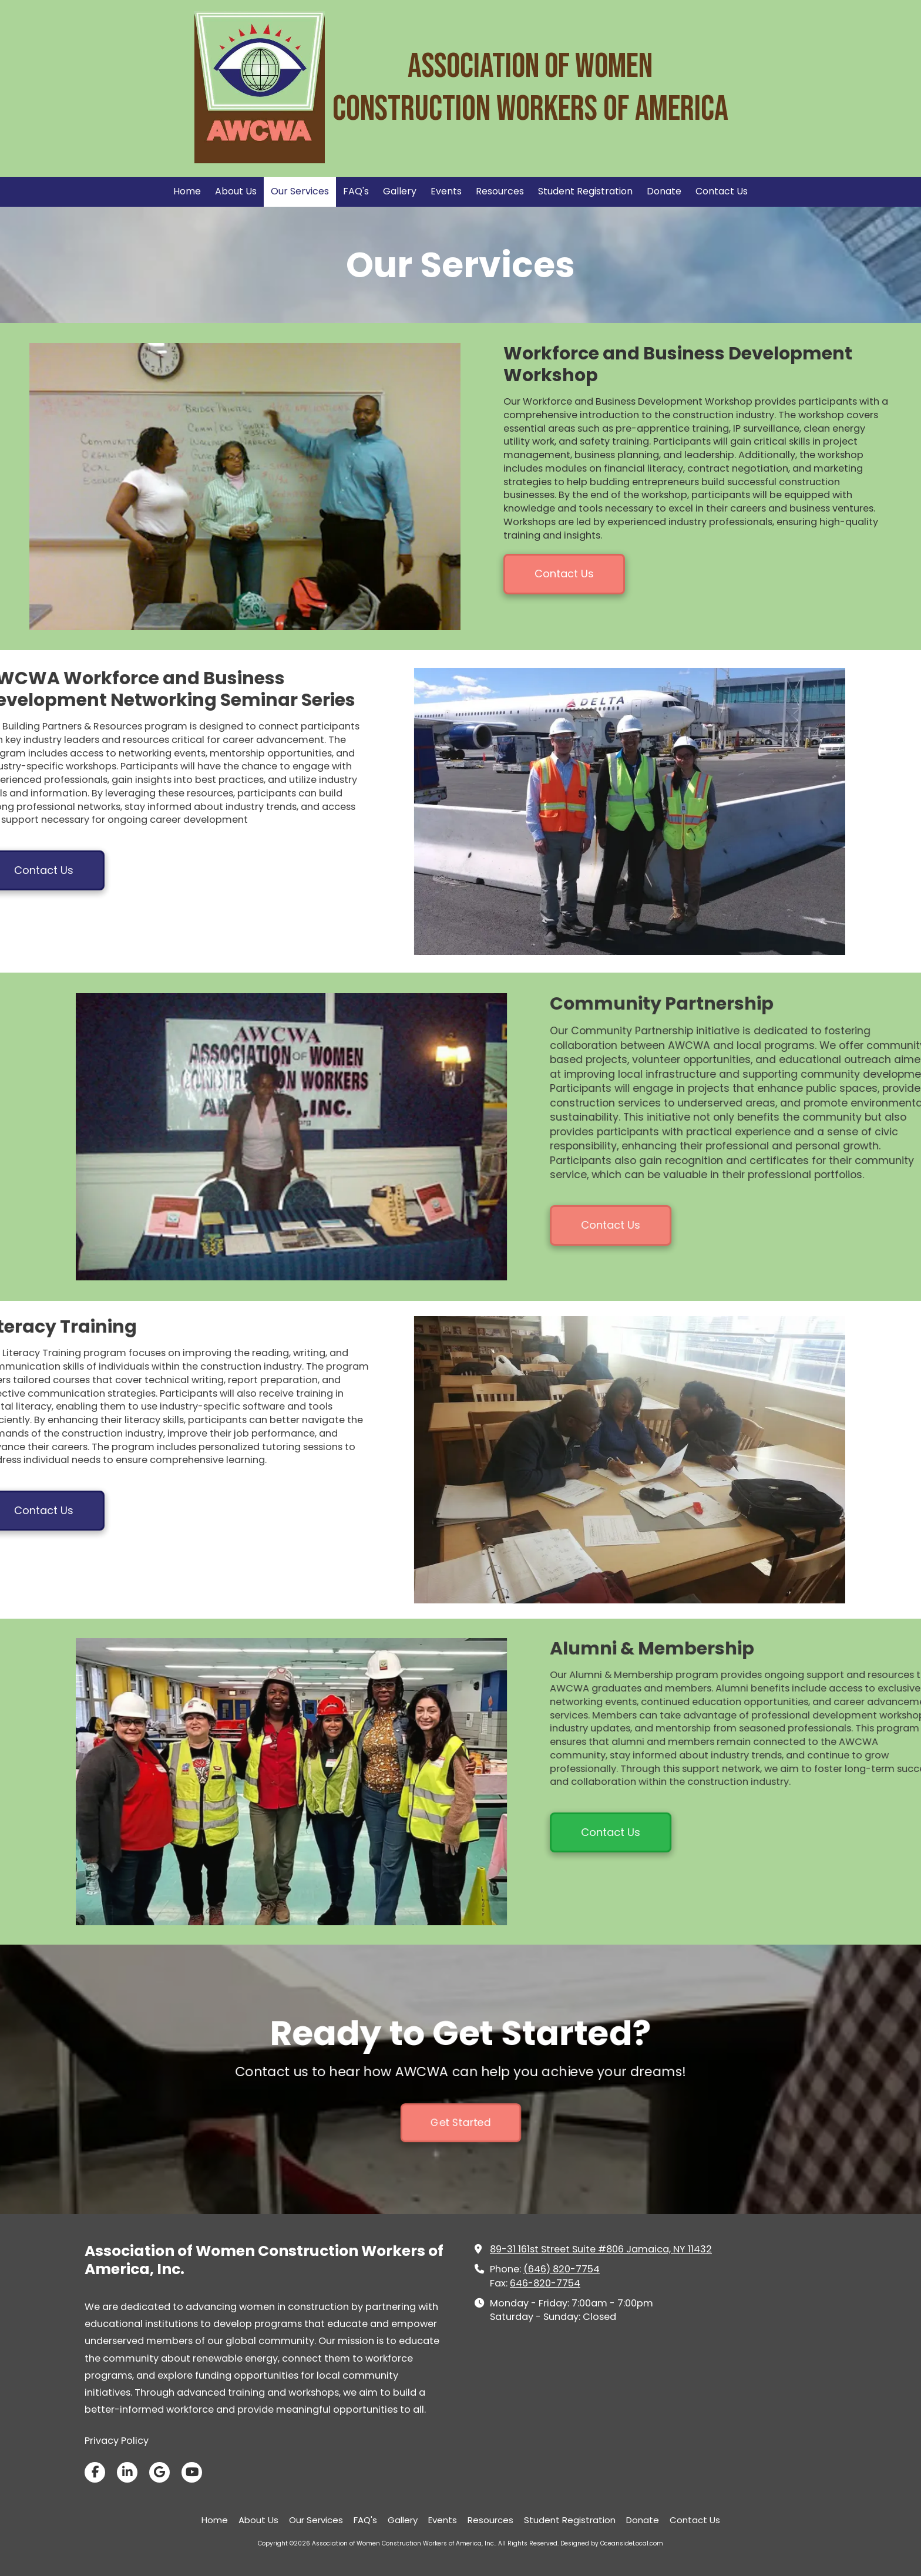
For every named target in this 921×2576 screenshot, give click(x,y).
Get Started (460, 2073)
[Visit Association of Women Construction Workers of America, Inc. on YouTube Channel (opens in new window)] (191, 2472)
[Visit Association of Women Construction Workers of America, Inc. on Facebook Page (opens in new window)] (95, 2472)
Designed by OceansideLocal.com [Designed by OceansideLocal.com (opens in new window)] (611, 2543)
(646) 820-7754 (561, 2269)
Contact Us (564, 573)
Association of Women (530, 67)
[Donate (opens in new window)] (664, 192)
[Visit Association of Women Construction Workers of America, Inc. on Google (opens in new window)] (159, 2472)
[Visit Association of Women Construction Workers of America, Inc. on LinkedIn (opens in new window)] (127, 2472)
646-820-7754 (545, 2283)
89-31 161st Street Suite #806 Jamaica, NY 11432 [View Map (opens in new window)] (601, 2249)
